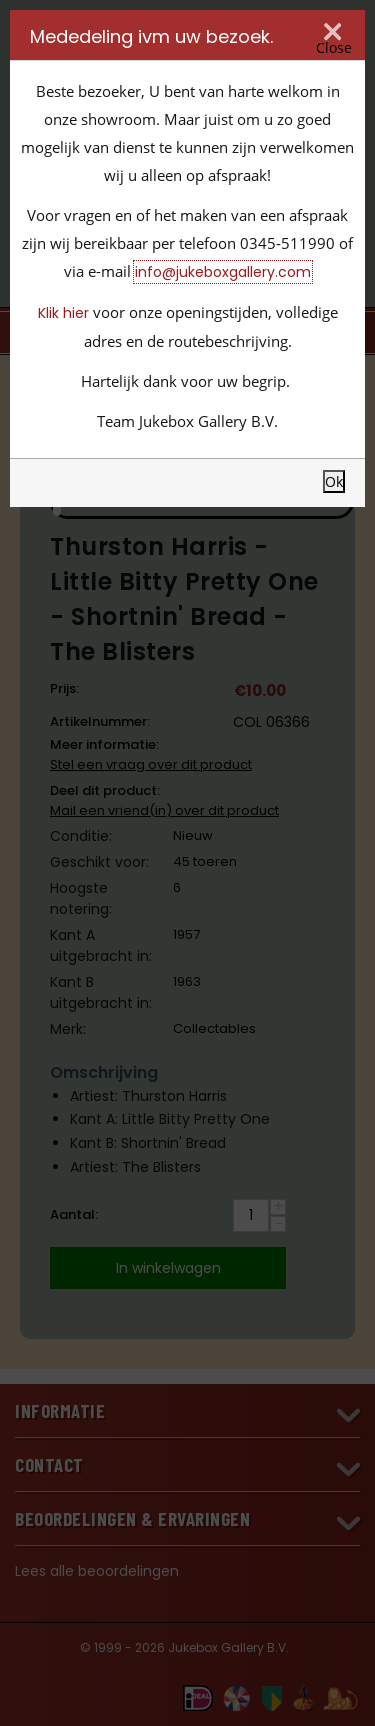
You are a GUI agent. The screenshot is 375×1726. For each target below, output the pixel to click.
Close (334, 47)
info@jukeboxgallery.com (223, 272)
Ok (334, 481)
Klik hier (63, 313)
